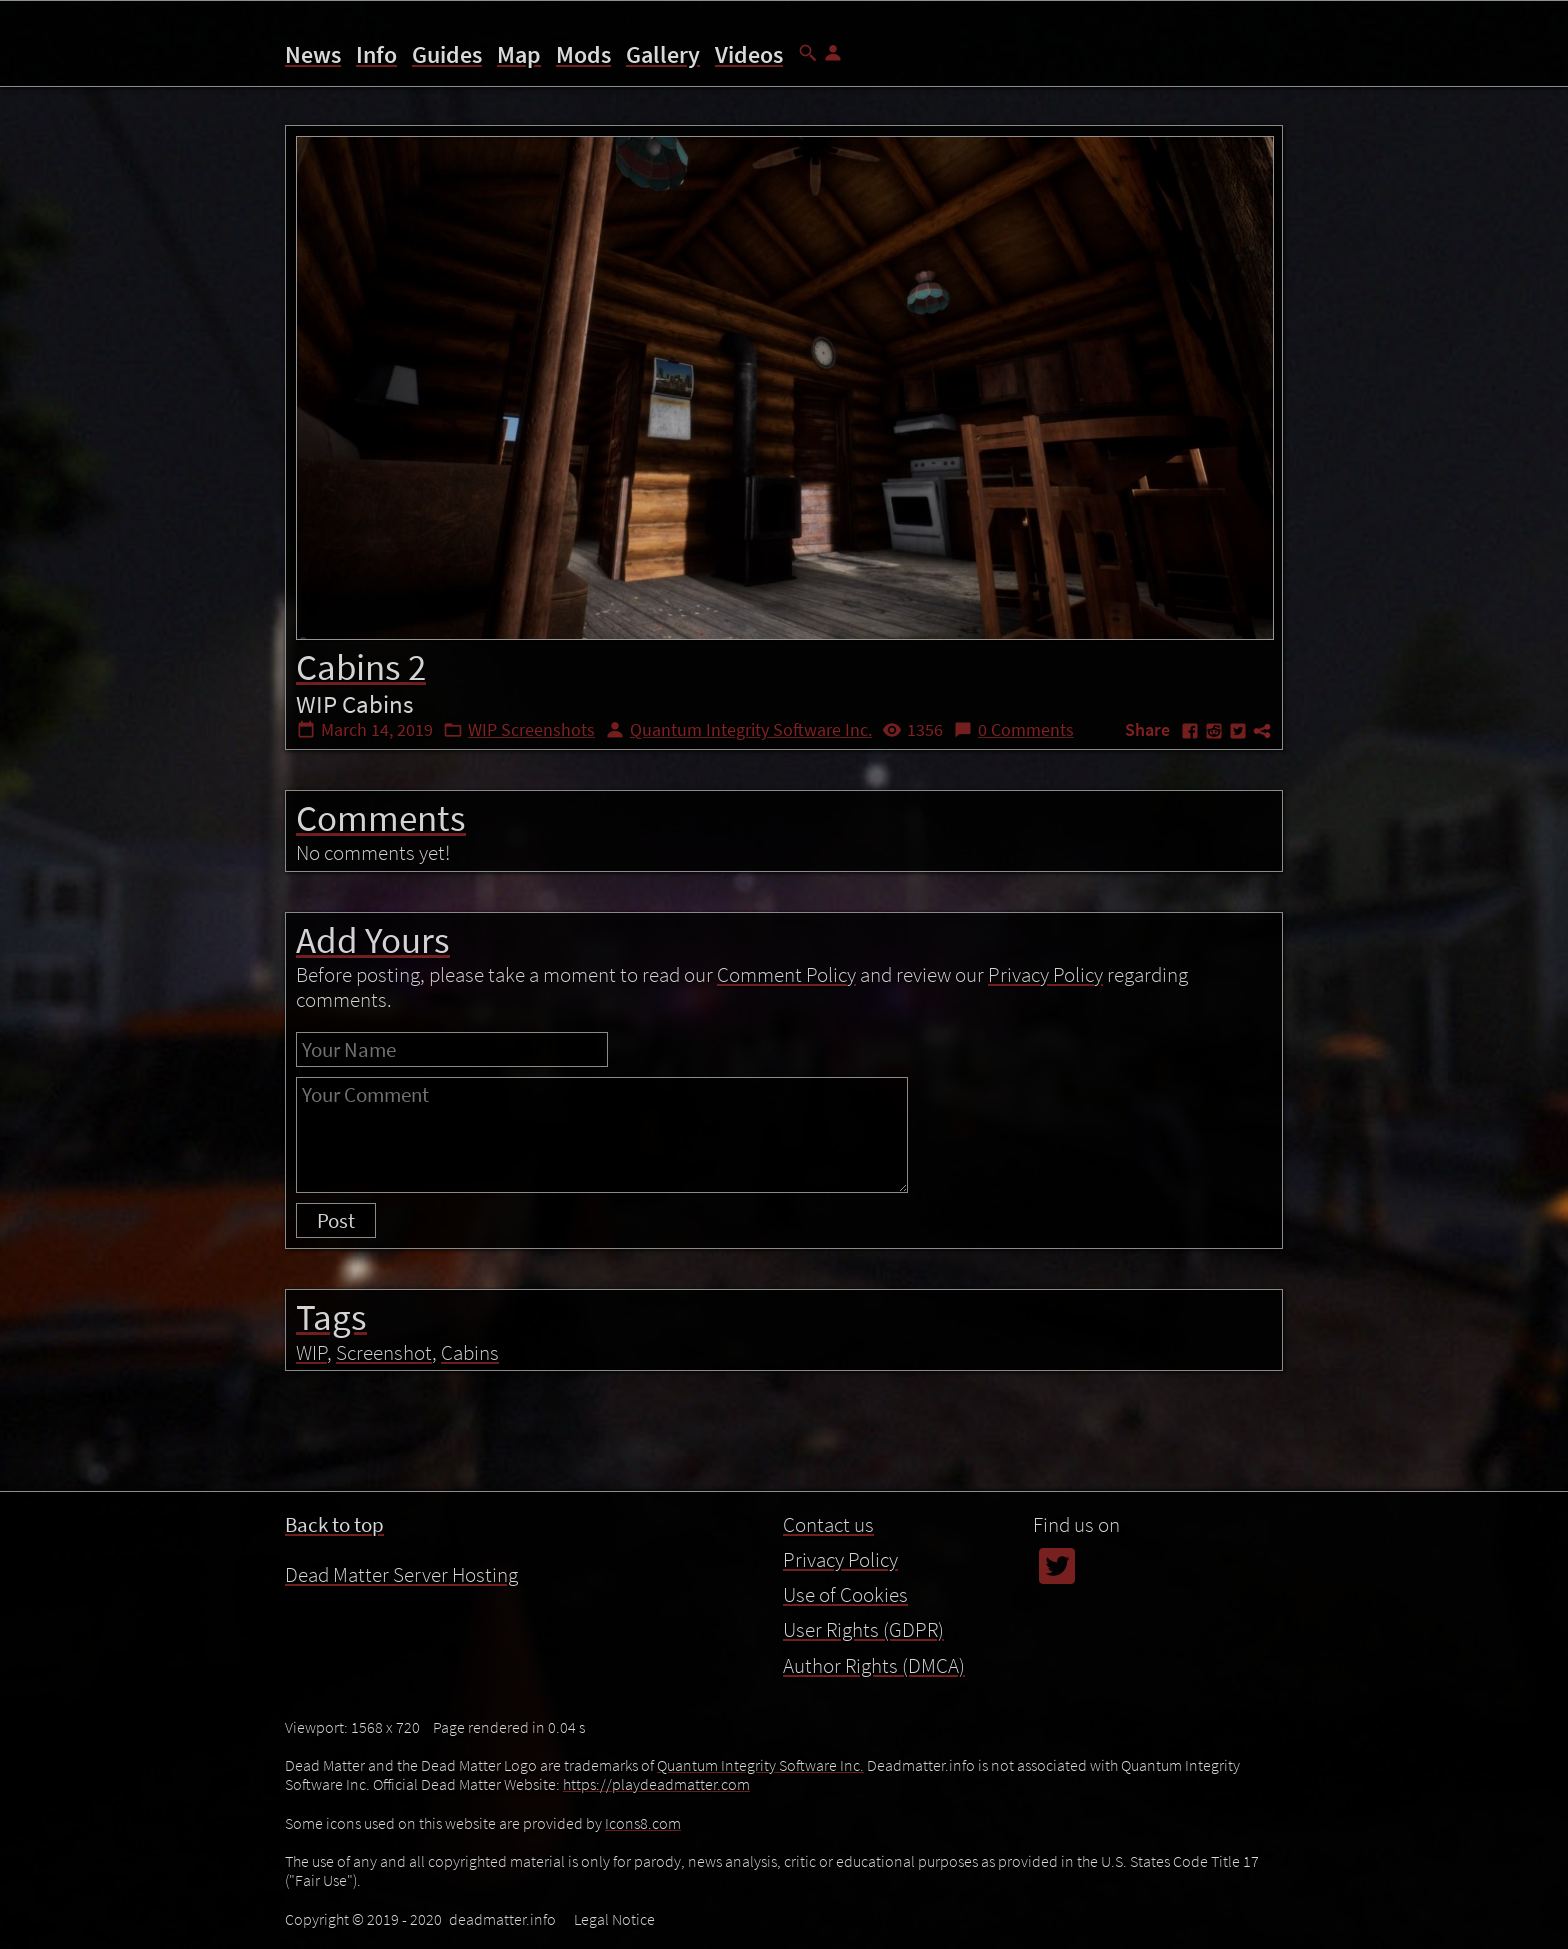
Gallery (663, 54)
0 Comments (1026, 730)
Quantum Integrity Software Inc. (751, 730)
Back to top (334, 1524)
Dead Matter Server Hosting (401, 1574)
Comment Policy (786, 974)
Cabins (470, 1352)
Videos (749, 54)
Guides (447, 54)
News (313, 54)
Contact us (828, 1524)
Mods (583, 54)
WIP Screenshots (531, 730)
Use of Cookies (845, 1594)
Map (519, 54)
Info (376, 54)
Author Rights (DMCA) (874, 1665)
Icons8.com (643, 1823)
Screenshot (384, 1352)
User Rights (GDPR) (863, 1629)
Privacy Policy (1045, 974)
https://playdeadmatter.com (656, 1784)
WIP (311, 1352)
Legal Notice (614, 1919)
